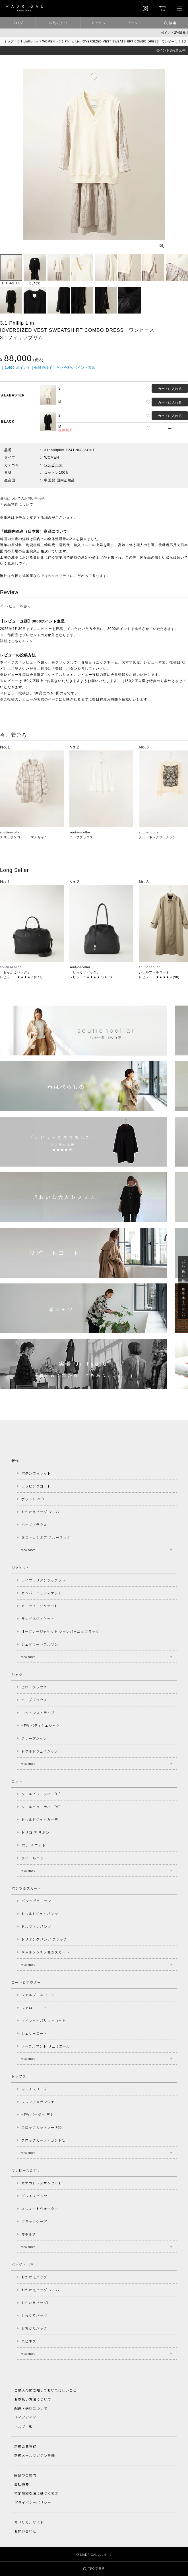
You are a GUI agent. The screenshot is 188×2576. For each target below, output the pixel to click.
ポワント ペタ (33, 1498)
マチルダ (28, 2234)
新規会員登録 (25, 2446)
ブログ (17, 22)
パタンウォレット (36, 1473)
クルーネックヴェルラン (157, 837)
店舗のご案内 (25, 2475)
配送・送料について (30, 2408)
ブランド (134, 22)
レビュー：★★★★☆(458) (90, 977)
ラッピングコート (36, 1486)
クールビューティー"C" (40, 1793)
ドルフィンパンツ (36, 1926)
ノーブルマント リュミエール (45, 2046)
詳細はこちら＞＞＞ (16, 641)
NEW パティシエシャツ (40, 1725)
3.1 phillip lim (28, 41)
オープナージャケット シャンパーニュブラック (60, 1631)
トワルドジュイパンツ (39, 1913)
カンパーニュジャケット (41, 1592)
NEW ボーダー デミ (37, 2114)
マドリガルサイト (29, 2522)
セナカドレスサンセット (41, 2182)
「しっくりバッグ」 (84, 972)
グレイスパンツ (34, 2195)
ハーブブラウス (81, 837)
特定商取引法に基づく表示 (36, 2493)
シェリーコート (34, 2033)
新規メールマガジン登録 (34, 2455)
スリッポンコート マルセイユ (23, 837)
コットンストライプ (38, 1712)
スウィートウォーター (39, 2208)
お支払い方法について (32, 2399)
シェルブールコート (154, 972)
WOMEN (48, 41)
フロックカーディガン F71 (43, 2140)
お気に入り (58, 22)
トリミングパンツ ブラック (44, 1939)
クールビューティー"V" (40, 1806)
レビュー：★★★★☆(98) (159, 977)
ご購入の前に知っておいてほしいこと (45, 2390)
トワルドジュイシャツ (39, 1751)
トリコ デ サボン (35, 1832)
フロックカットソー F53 (41, 2127)
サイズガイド (25, 2417)
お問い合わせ (25, 2531)
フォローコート (34, 2007)
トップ (9, 41)
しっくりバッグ (34, 2315)
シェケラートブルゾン (39, 1644)
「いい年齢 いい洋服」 (183, 1269)
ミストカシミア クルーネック (45, 1537)
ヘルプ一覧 (23, 2426)
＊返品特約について (16, 504)
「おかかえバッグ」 (15, 972)
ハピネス (28, 2341)
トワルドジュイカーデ (39, 1819)
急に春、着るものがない (183, 1300)
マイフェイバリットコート (43, 2020)
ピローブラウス (34, 1686)
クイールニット (34, 1857)
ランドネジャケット (37, 1618)
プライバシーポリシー (32, 2502)
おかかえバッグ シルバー (42, 1511)
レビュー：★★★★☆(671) (21, 977)
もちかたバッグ (34, 2328)
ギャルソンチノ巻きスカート (45, 1952)
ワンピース (53, 465)
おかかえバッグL (35, 2302)
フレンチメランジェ (38, 2101)
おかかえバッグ (34, 2276)
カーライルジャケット (39, 1605)
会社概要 (21, 2484)
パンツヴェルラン (36, 1900)
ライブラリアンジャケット (43, 1580)
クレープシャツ (34, 1738)
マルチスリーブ (34, 2088)
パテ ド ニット (33, 1845)
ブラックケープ (34, 2221)
